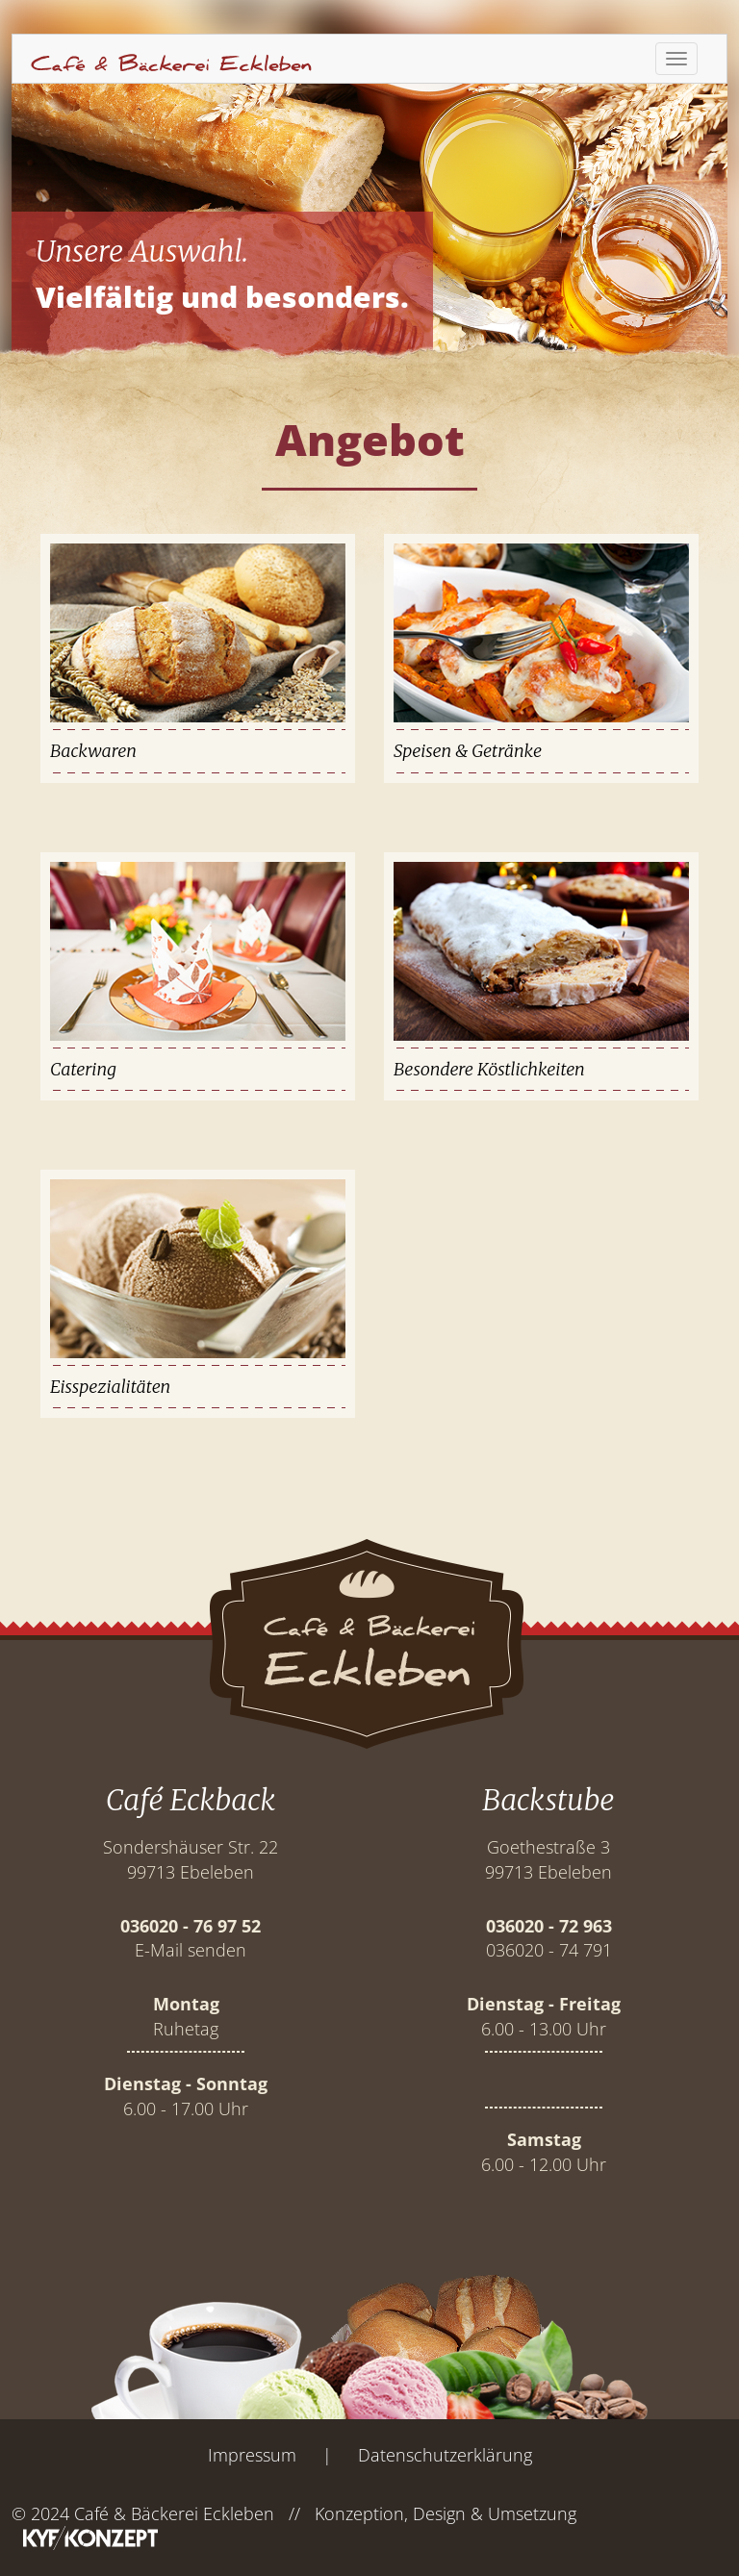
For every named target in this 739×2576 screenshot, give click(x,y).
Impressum (252, 2454)
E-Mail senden (190, 1949)
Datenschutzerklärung (445, 2454)
